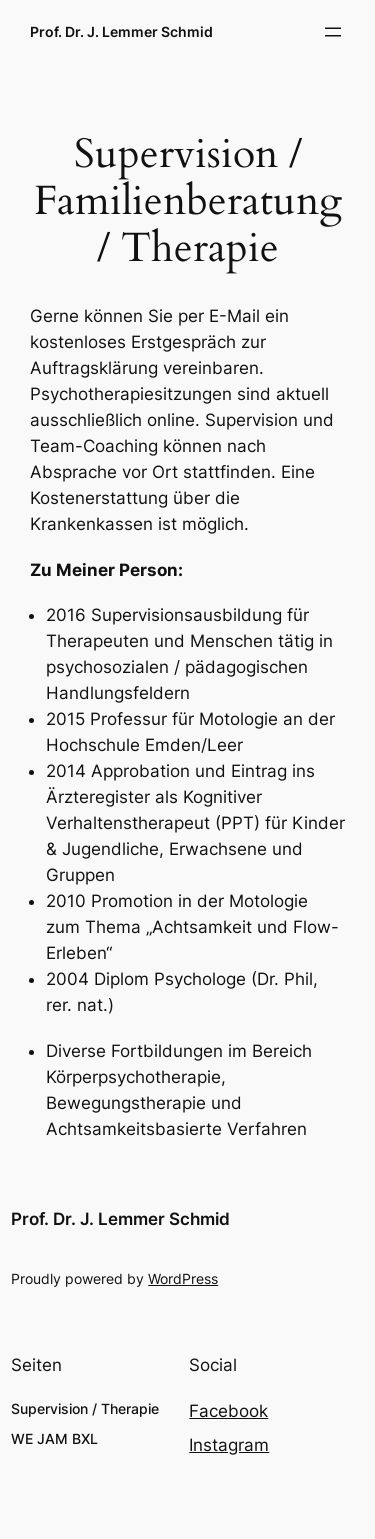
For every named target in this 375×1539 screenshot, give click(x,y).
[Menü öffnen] (333, 32)
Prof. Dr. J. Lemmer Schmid (121, 31)
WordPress (183, 1278)
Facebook (228, 1411)
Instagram (229, 1445)
